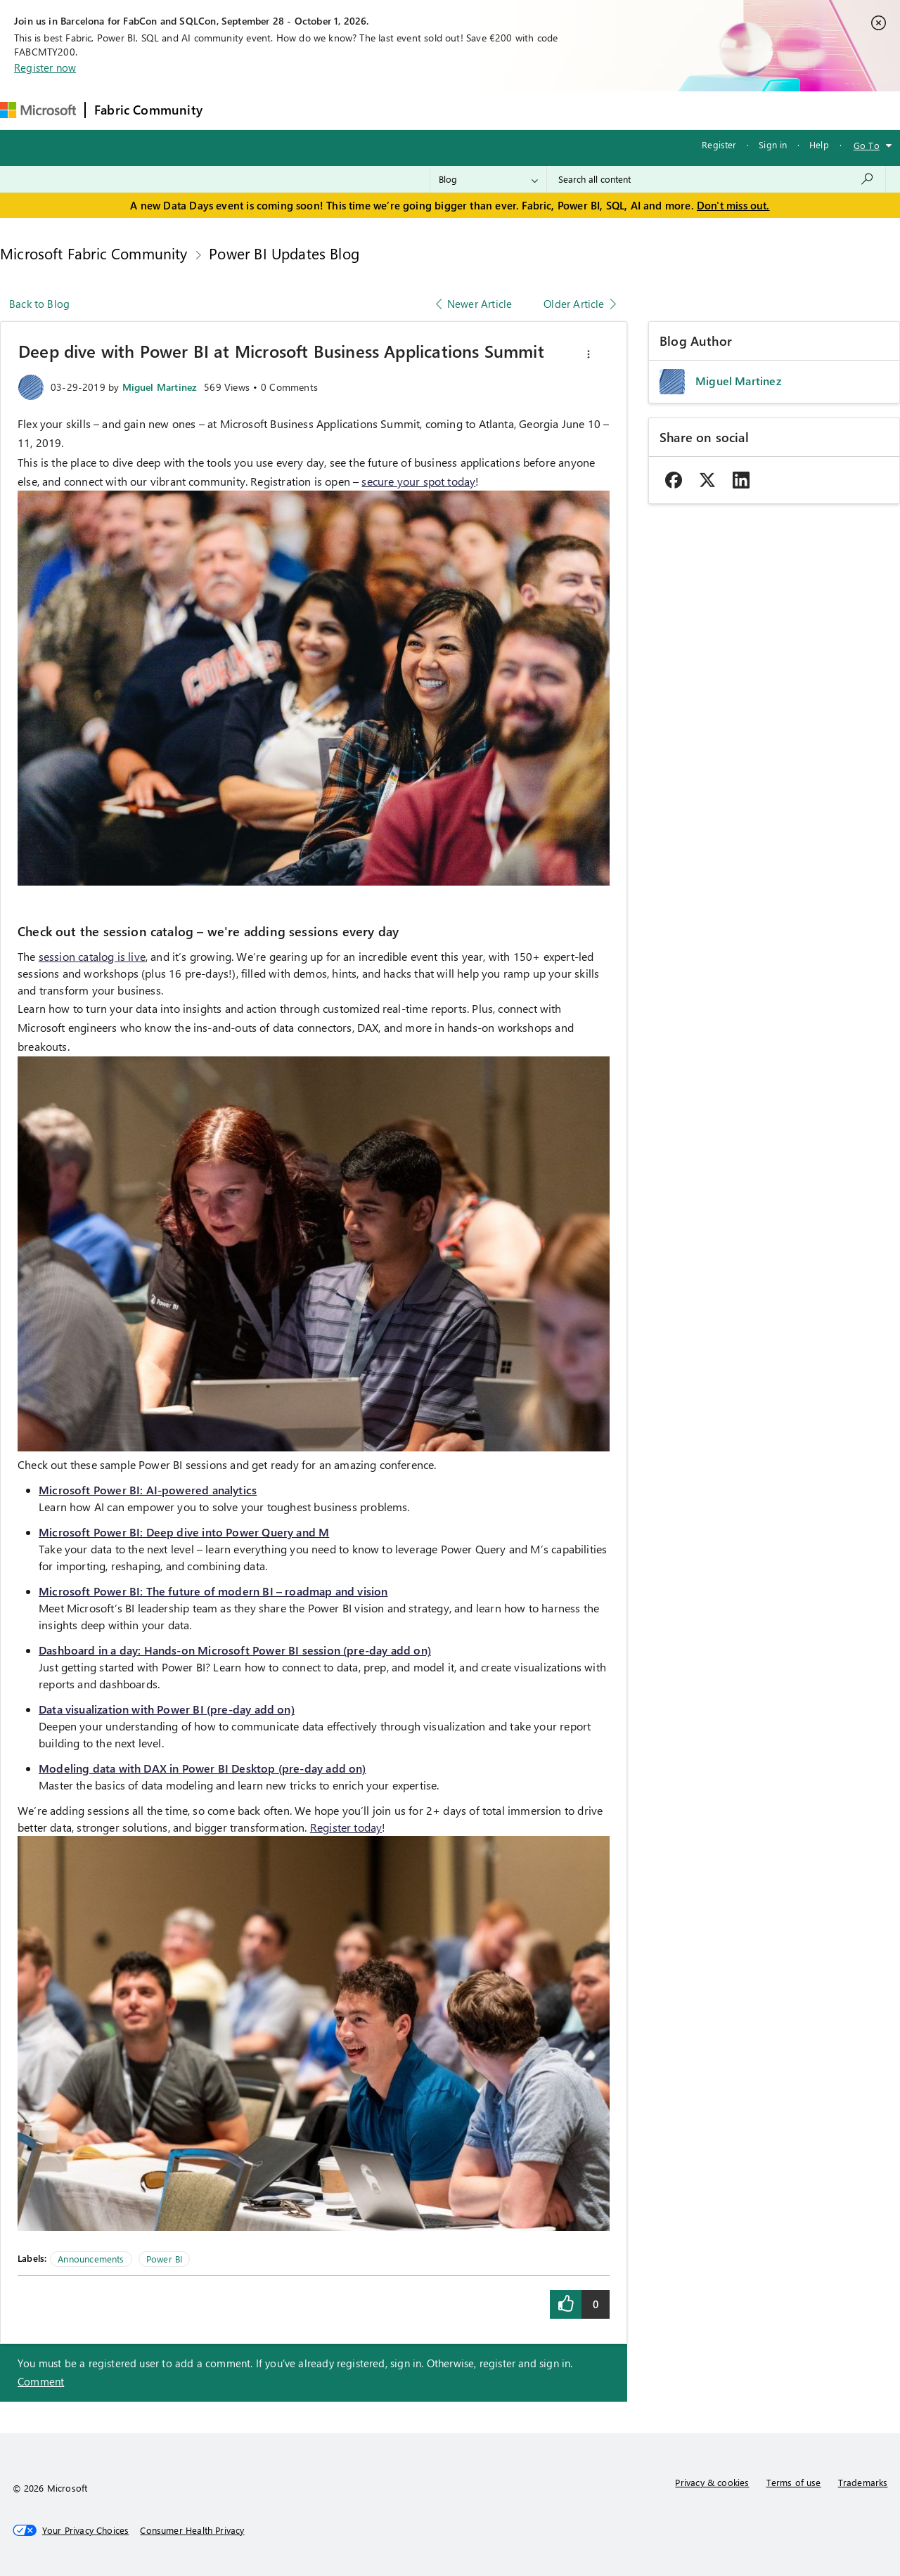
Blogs (479, 110)
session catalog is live (92, 956)
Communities (416, 110)
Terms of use (793, 2482)
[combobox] (716, 179)
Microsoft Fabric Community (94, 253)
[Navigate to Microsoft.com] (38, 110)
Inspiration (296, 110)
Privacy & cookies (712, 2482)
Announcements (91, 2258)
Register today (346, 1827)
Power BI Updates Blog (284, 253)
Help (819, 144)
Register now (45, 67)
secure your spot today (418, 481)
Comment (41, 2381)
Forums (234, 110)
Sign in (773, 144)
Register (719, 144)
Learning (533, 110)
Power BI (164, 2258)
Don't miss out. (733, 205)
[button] (588, 354)
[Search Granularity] (488, 179)
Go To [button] (867, 145)
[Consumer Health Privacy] (192, 2530)
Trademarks (863, 2482)
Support (593, 110)
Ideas (354, 110)
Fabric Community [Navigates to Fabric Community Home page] (148, 109)
